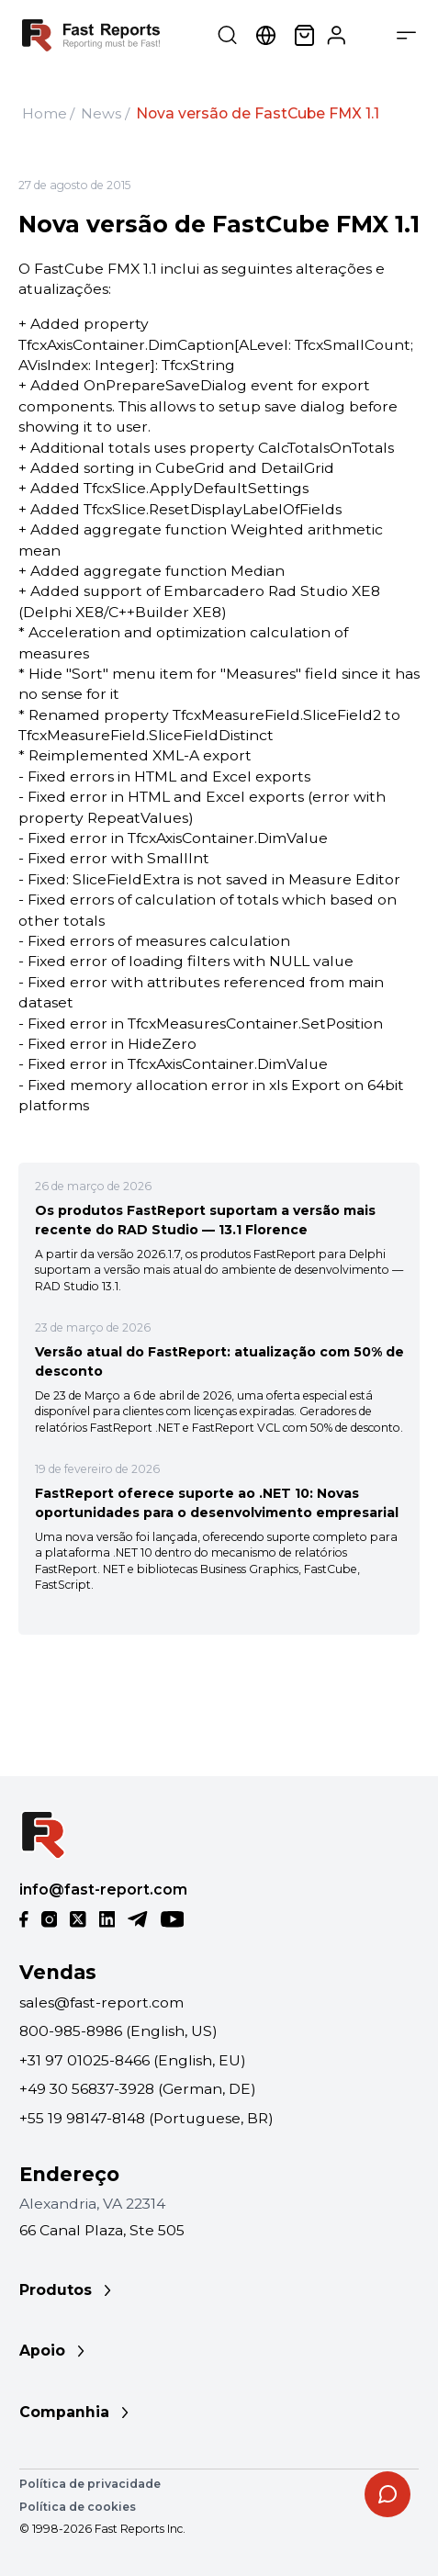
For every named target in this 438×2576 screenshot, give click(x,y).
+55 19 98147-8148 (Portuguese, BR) (146, 2118)
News (101, 113)
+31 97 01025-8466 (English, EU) (132, 2060)
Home (44, 113)
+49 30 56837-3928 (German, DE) (137, 2089)
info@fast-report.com (103, 1889)
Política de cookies (77, 2507)
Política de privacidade (90, 2484)
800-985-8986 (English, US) (118, 2031)
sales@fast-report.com (101, 2002)
